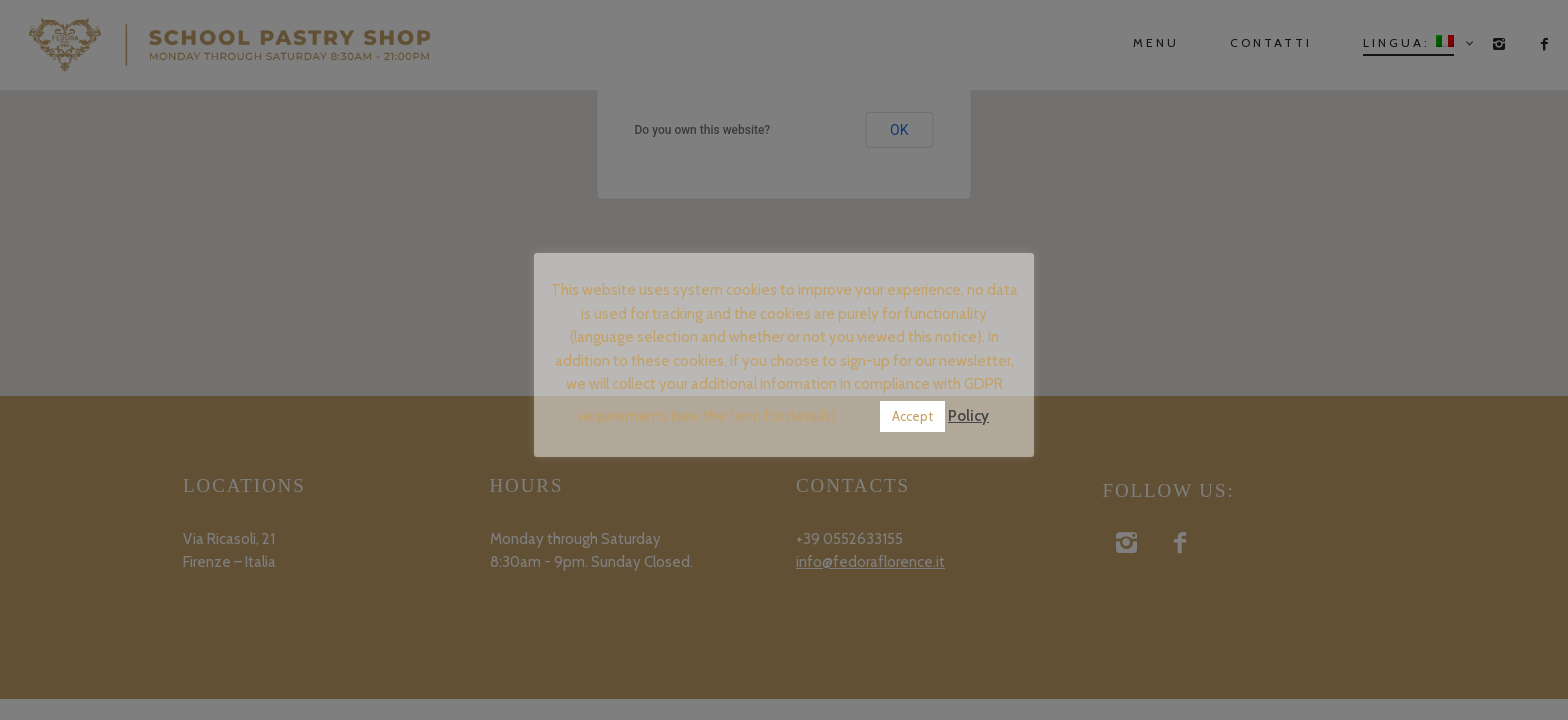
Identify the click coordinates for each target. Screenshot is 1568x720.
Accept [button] (912, 416)
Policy (968, 416)
